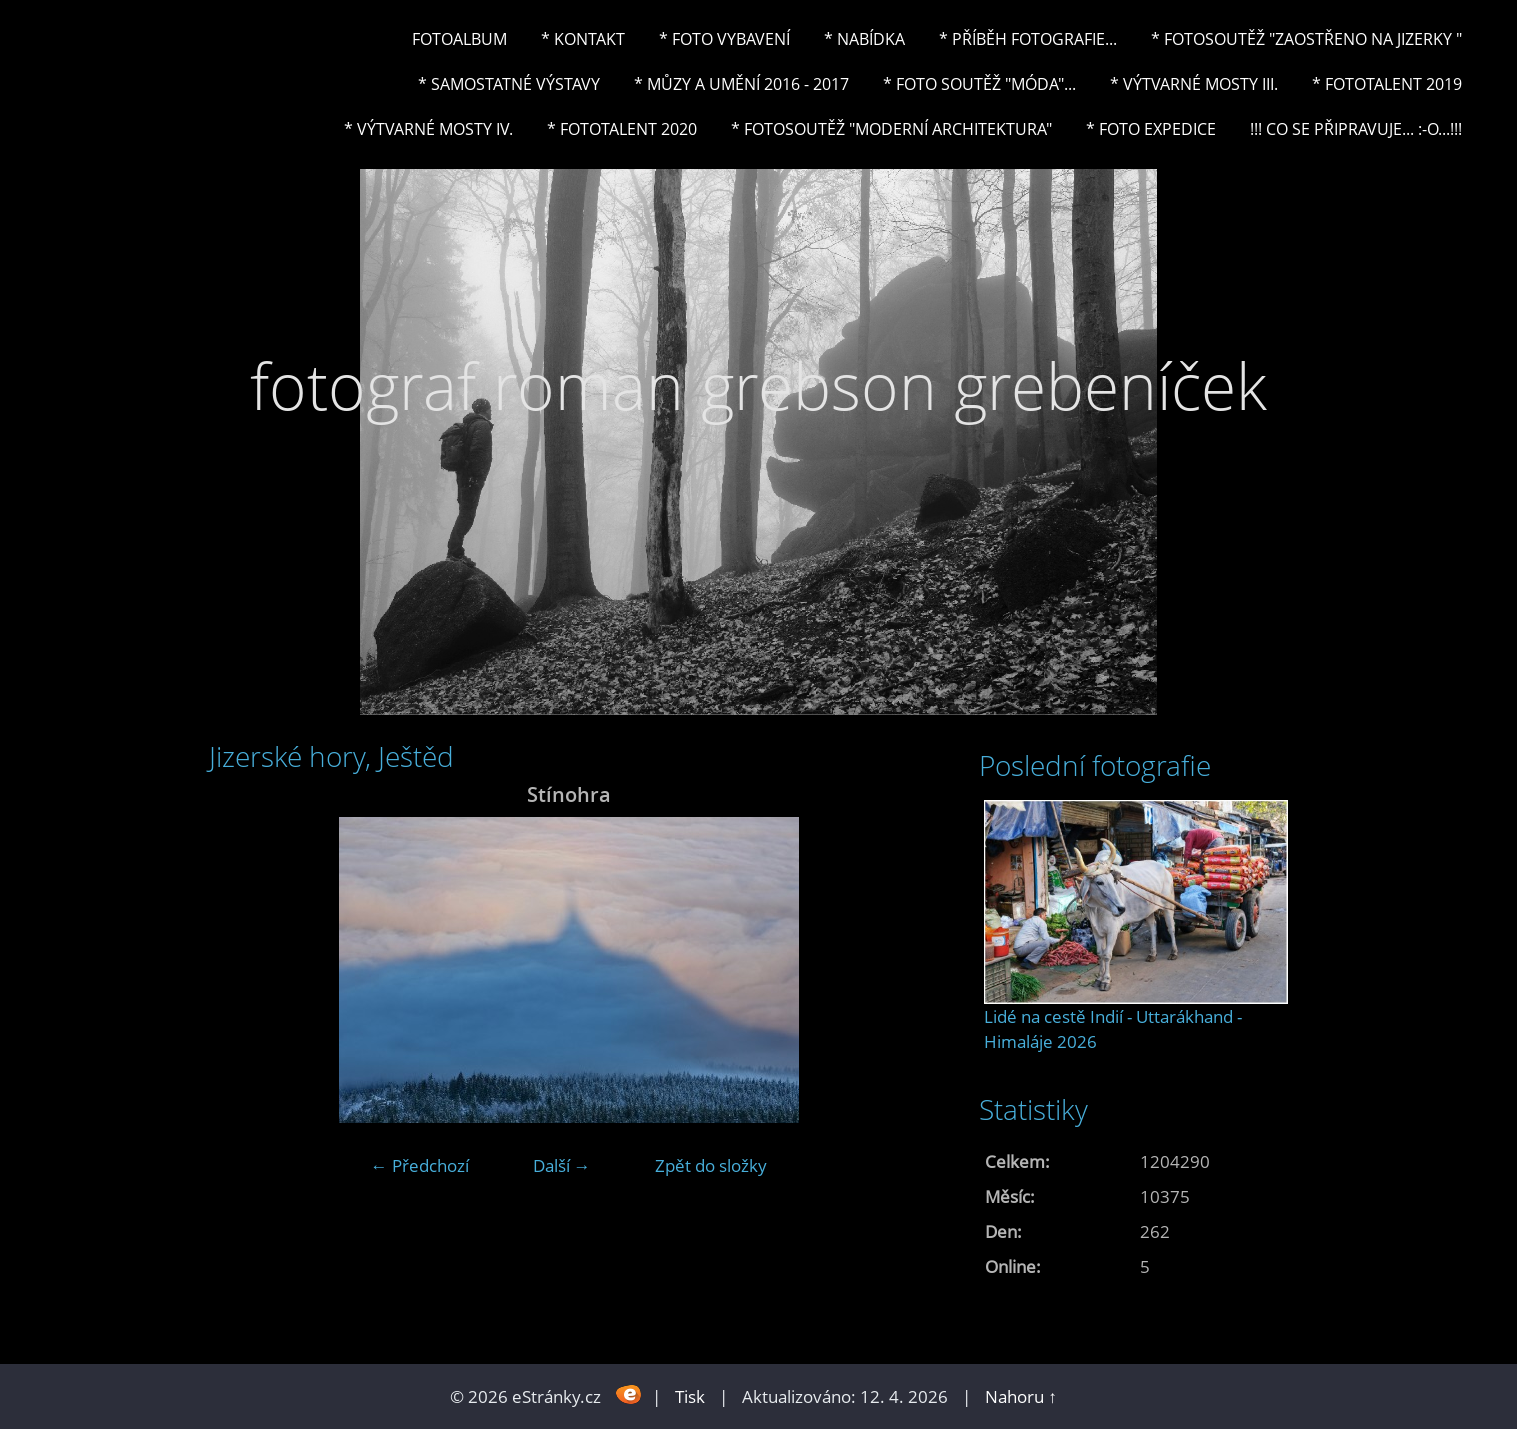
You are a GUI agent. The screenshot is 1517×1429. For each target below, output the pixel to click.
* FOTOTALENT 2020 (622, 129)
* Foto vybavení (724, 39)
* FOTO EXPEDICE (1151, 129)
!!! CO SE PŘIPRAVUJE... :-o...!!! (1356, 129)
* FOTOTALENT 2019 (1387, 84)
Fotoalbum (459, 39)
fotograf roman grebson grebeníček (758, 385)
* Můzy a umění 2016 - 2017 (741, 84)
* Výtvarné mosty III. (1194, 84)
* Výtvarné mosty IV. (428, 129)
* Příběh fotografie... (1028, 39)
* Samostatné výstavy (509, 84)
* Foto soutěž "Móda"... (979, 84)
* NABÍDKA (864, 39)
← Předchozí (420, 1165)
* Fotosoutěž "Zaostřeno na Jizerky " (1306, 39)
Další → (562, 1165)
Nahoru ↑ (1021, 1396)
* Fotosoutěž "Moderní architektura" (891, 129)
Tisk (690, 1396)
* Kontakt (583, 39)
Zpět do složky (711, 1165)
